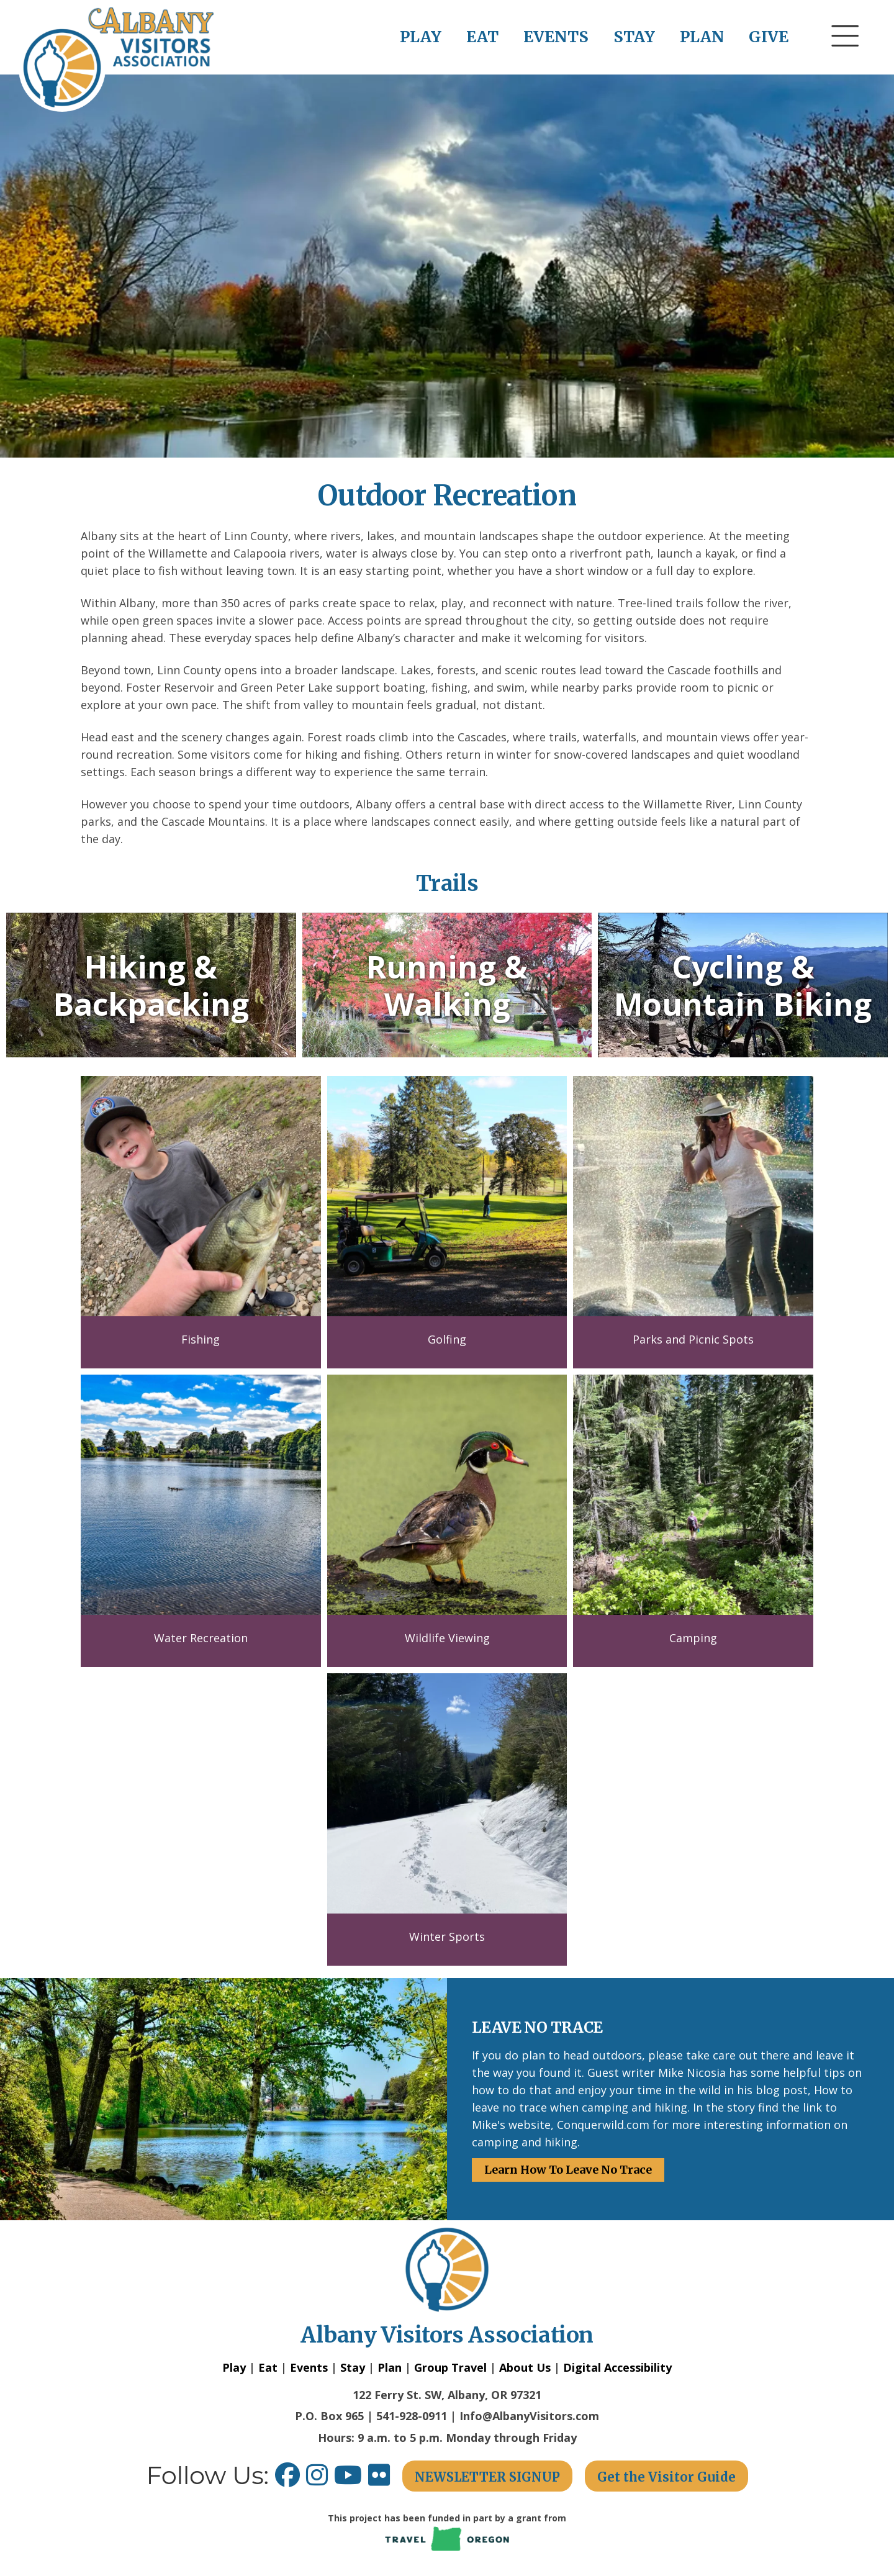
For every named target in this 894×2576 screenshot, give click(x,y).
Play (234, 2367)
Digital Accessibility (617, 2367)
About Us (525, 2367)
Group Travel (450, 2367)
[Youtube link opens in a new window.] (351, 2479)
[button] (845, 59)
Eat (268, 2367)
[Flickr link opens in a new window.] (385, 2479)
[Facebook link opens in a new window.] (287, 2479)
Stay (352, 2367)
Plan (389, 2367)
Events (309, 2367)
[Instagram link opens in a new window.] (320, 2479)
